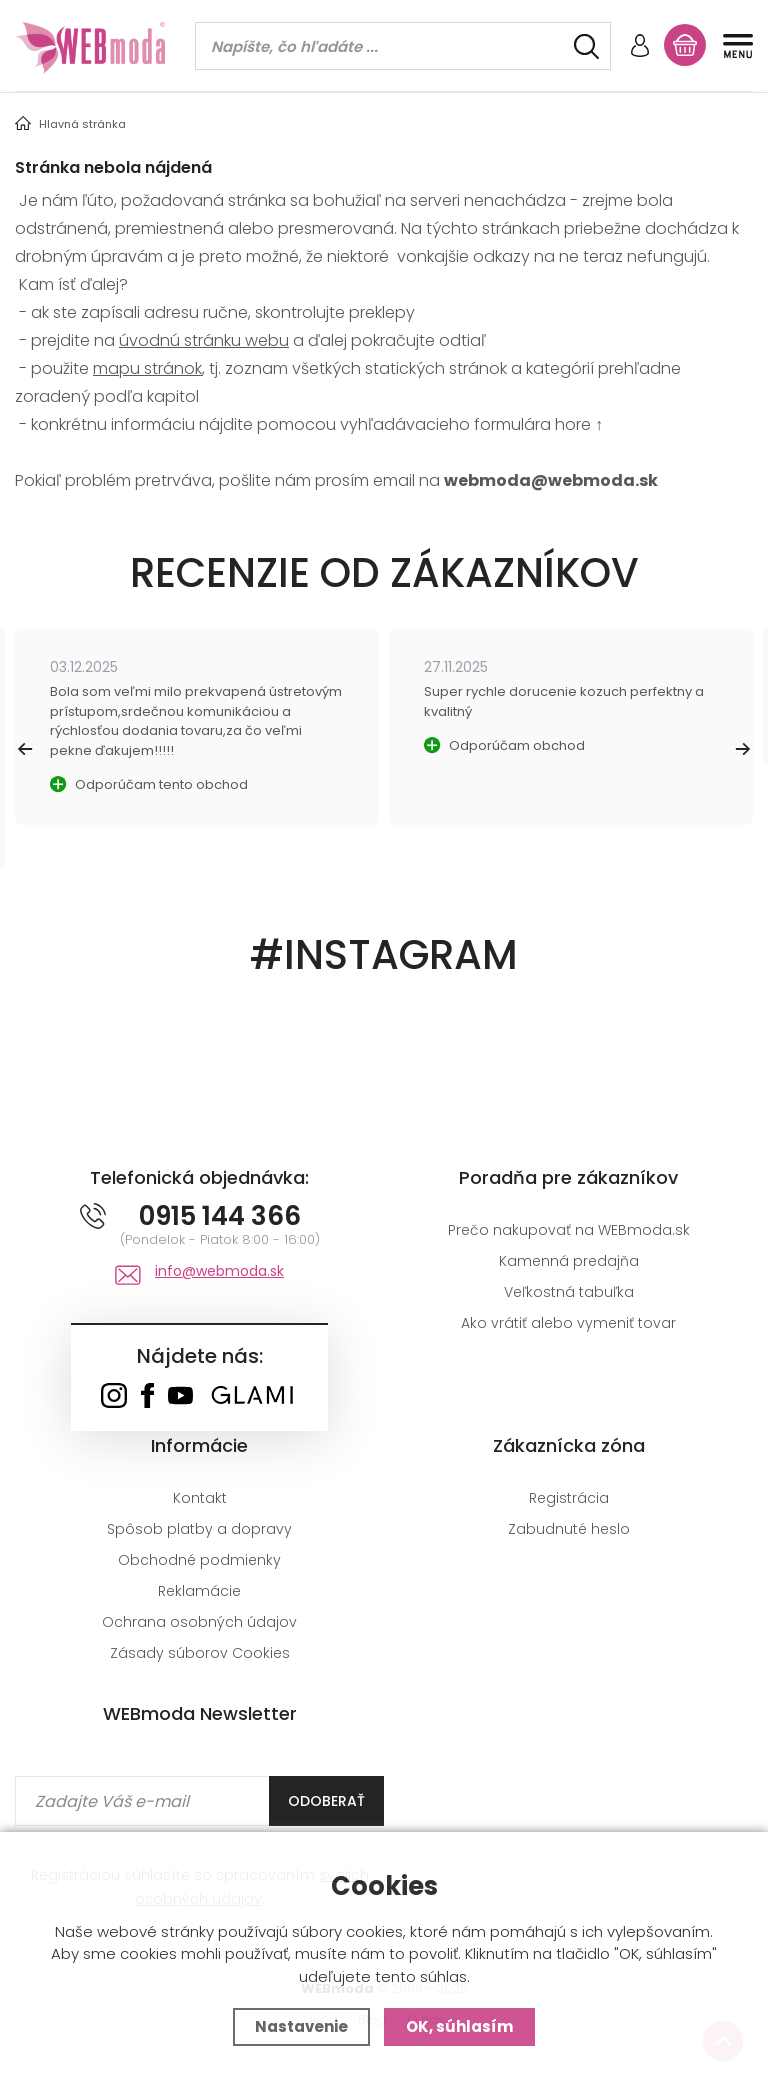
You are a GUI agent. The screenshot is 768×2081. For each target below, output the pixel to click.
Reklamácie (199, 1591)
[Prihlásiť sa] (640, 47)
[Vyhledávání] (403, 46)
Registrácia (569, 1498)
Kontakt (200, 1498)
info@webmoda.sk (219, 1271)
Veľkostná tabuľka (569, 1292)
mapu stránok (147, 368)
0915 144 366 (220, 1216)
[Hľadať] (586, 46)
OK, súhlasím (459, 2026)
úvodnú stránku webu (204, 340)
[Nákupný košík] (685, 45)
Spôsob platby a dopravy (199, 1529)
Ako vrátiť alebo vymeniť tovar (568, 1323)
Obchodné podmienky (199, 1560)
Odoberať (326, 1801)
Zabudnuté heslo (569, 1529)
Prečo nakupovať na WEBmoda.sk (569, 1230)
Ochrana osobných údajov (199, 1622)
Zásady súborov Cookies (200, 1653)
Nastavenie (301, 2026)
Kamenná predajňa (569, 1261)
